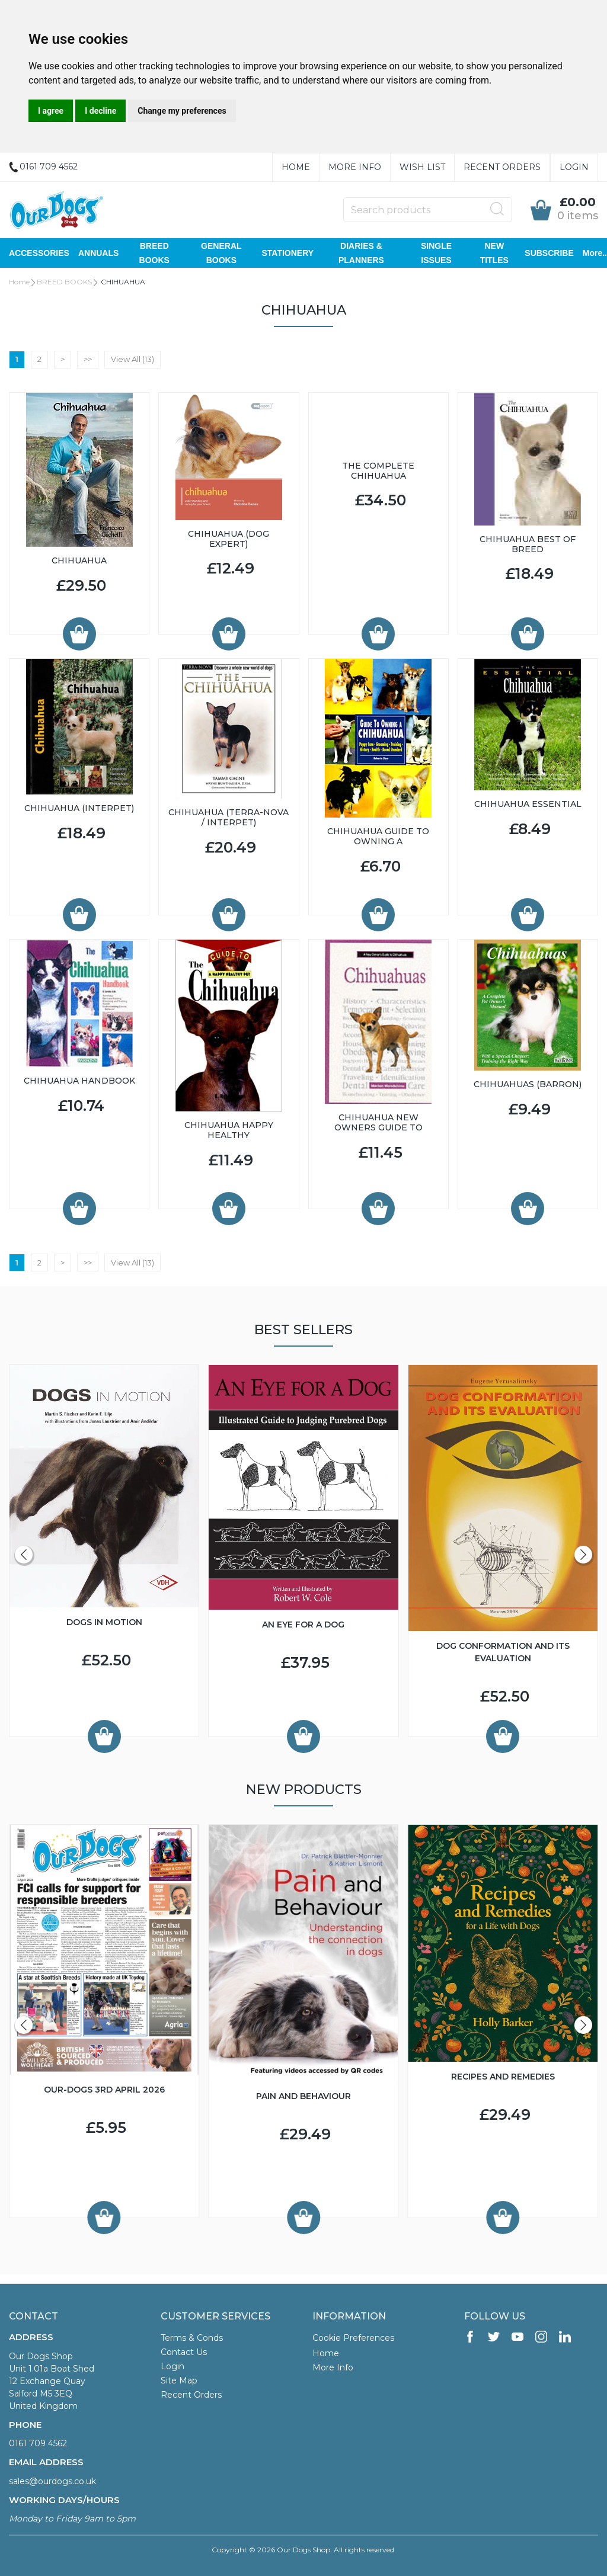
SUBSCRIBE (549, 253)
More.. (595, 253)
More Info (354, 167)
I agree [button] (50, 111)
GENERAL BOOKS (221, 253)
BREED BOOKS (154, 253)
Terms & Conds (192, 2338)
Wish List (422, 167)
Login (574, 167)
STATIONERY (287, 253)
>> (88, 359)
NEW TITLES (494, 253)
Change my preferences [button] (182, 111)
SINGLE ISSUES (436, 253)
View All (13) (132, 359)
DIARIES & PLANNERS (361, 253)
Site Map (179, 2380)
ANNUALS (98, 253)
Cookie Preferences (353, 2338)
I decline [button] (100, 111)
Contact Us (184, 2352)
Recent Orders (502, 167)
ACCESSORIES (39, 253)
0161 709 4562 (38, 2443)
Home (296, 167)
